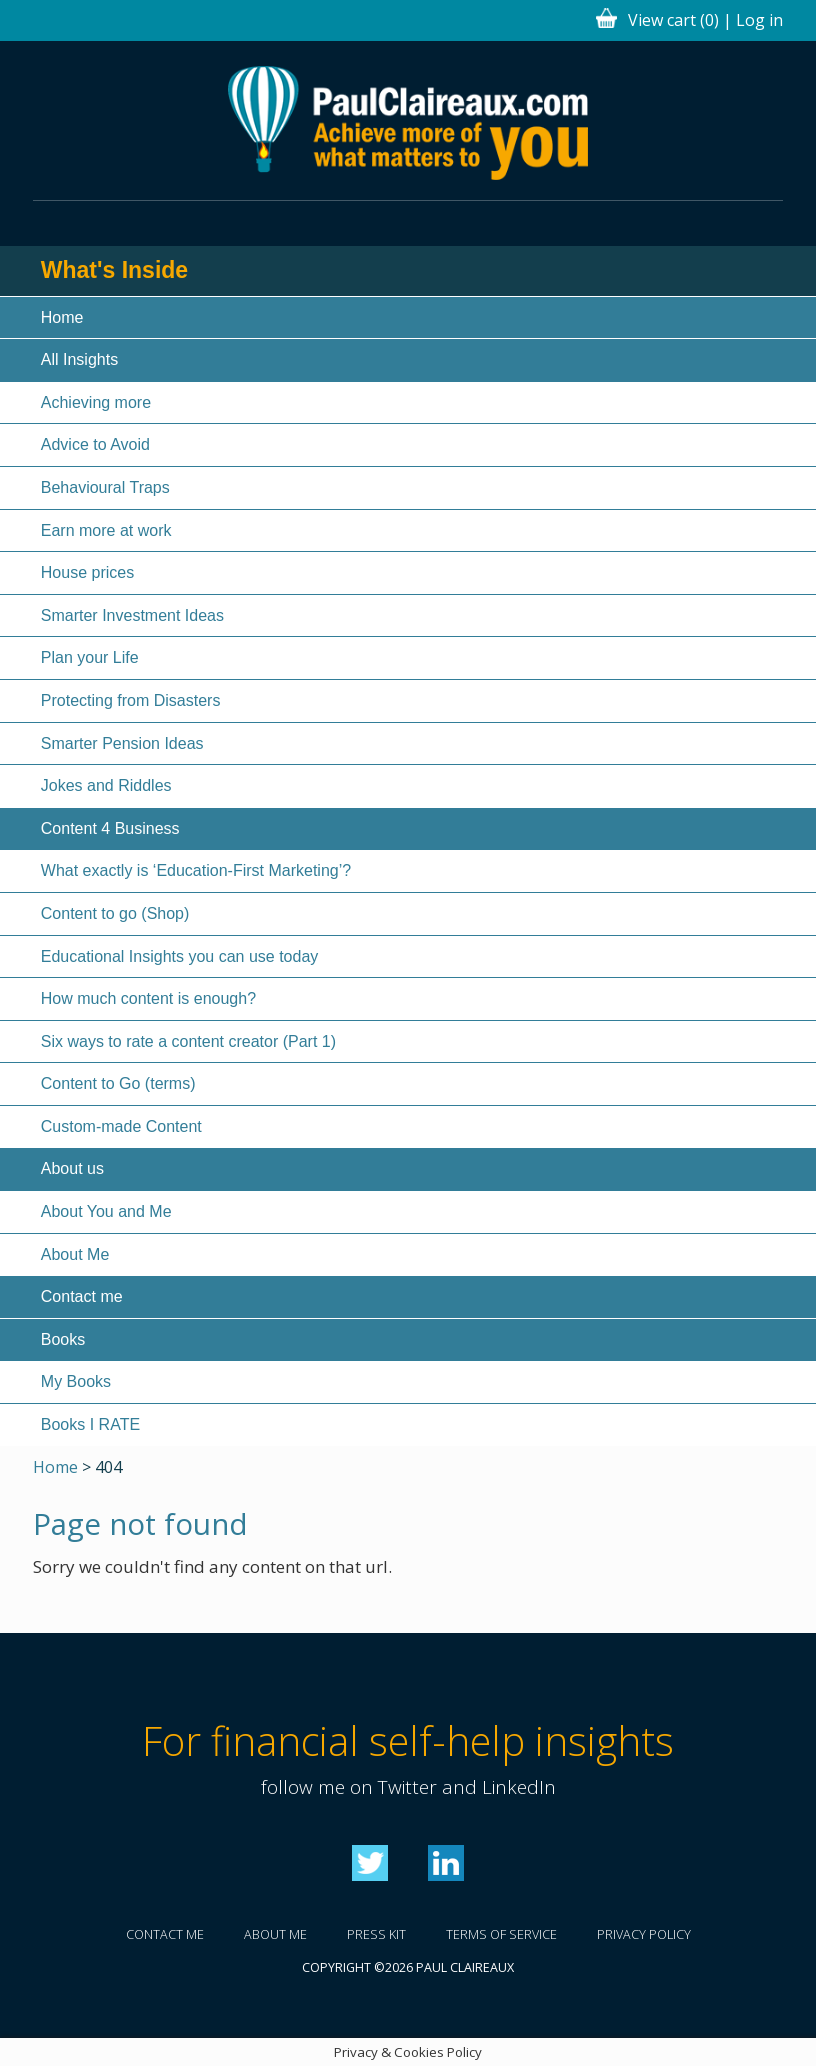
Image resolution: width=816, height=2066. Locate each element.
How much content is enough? (148, 998)
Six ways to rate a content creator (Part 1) (188, 1041)
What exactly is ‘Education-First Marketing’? (196, 870)
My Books (76, 1381)
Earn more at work (106, 530)
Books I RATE (90, 1424)
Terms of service (501, 1934)
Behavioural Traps (105, 487)
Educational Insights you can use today (180, 956)
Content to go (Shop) (115, 913)
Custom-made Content (121, 1126)
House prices (87, 572)
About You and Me (106, 1211)
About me (275, 1934)
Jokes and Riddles (106, 785)
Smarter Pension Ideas (122, 743)
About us (72, 1168)
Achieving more (96, 402)
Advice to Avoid (95, 444)
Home (62, 317)
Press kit (376, 1934)
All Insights (79, 359)
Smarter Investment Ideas (132, 615)
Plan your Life (90, 657)
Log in (759, 20)
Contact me (82, 1296)
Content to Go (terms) (118, 1083)
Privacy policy (644, 1934)
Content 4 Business (110, 828)
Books (63, 1339)
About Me (75, 1254)
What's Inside (114, 270)
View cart (673, 20)
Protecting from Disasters (131, 700)
